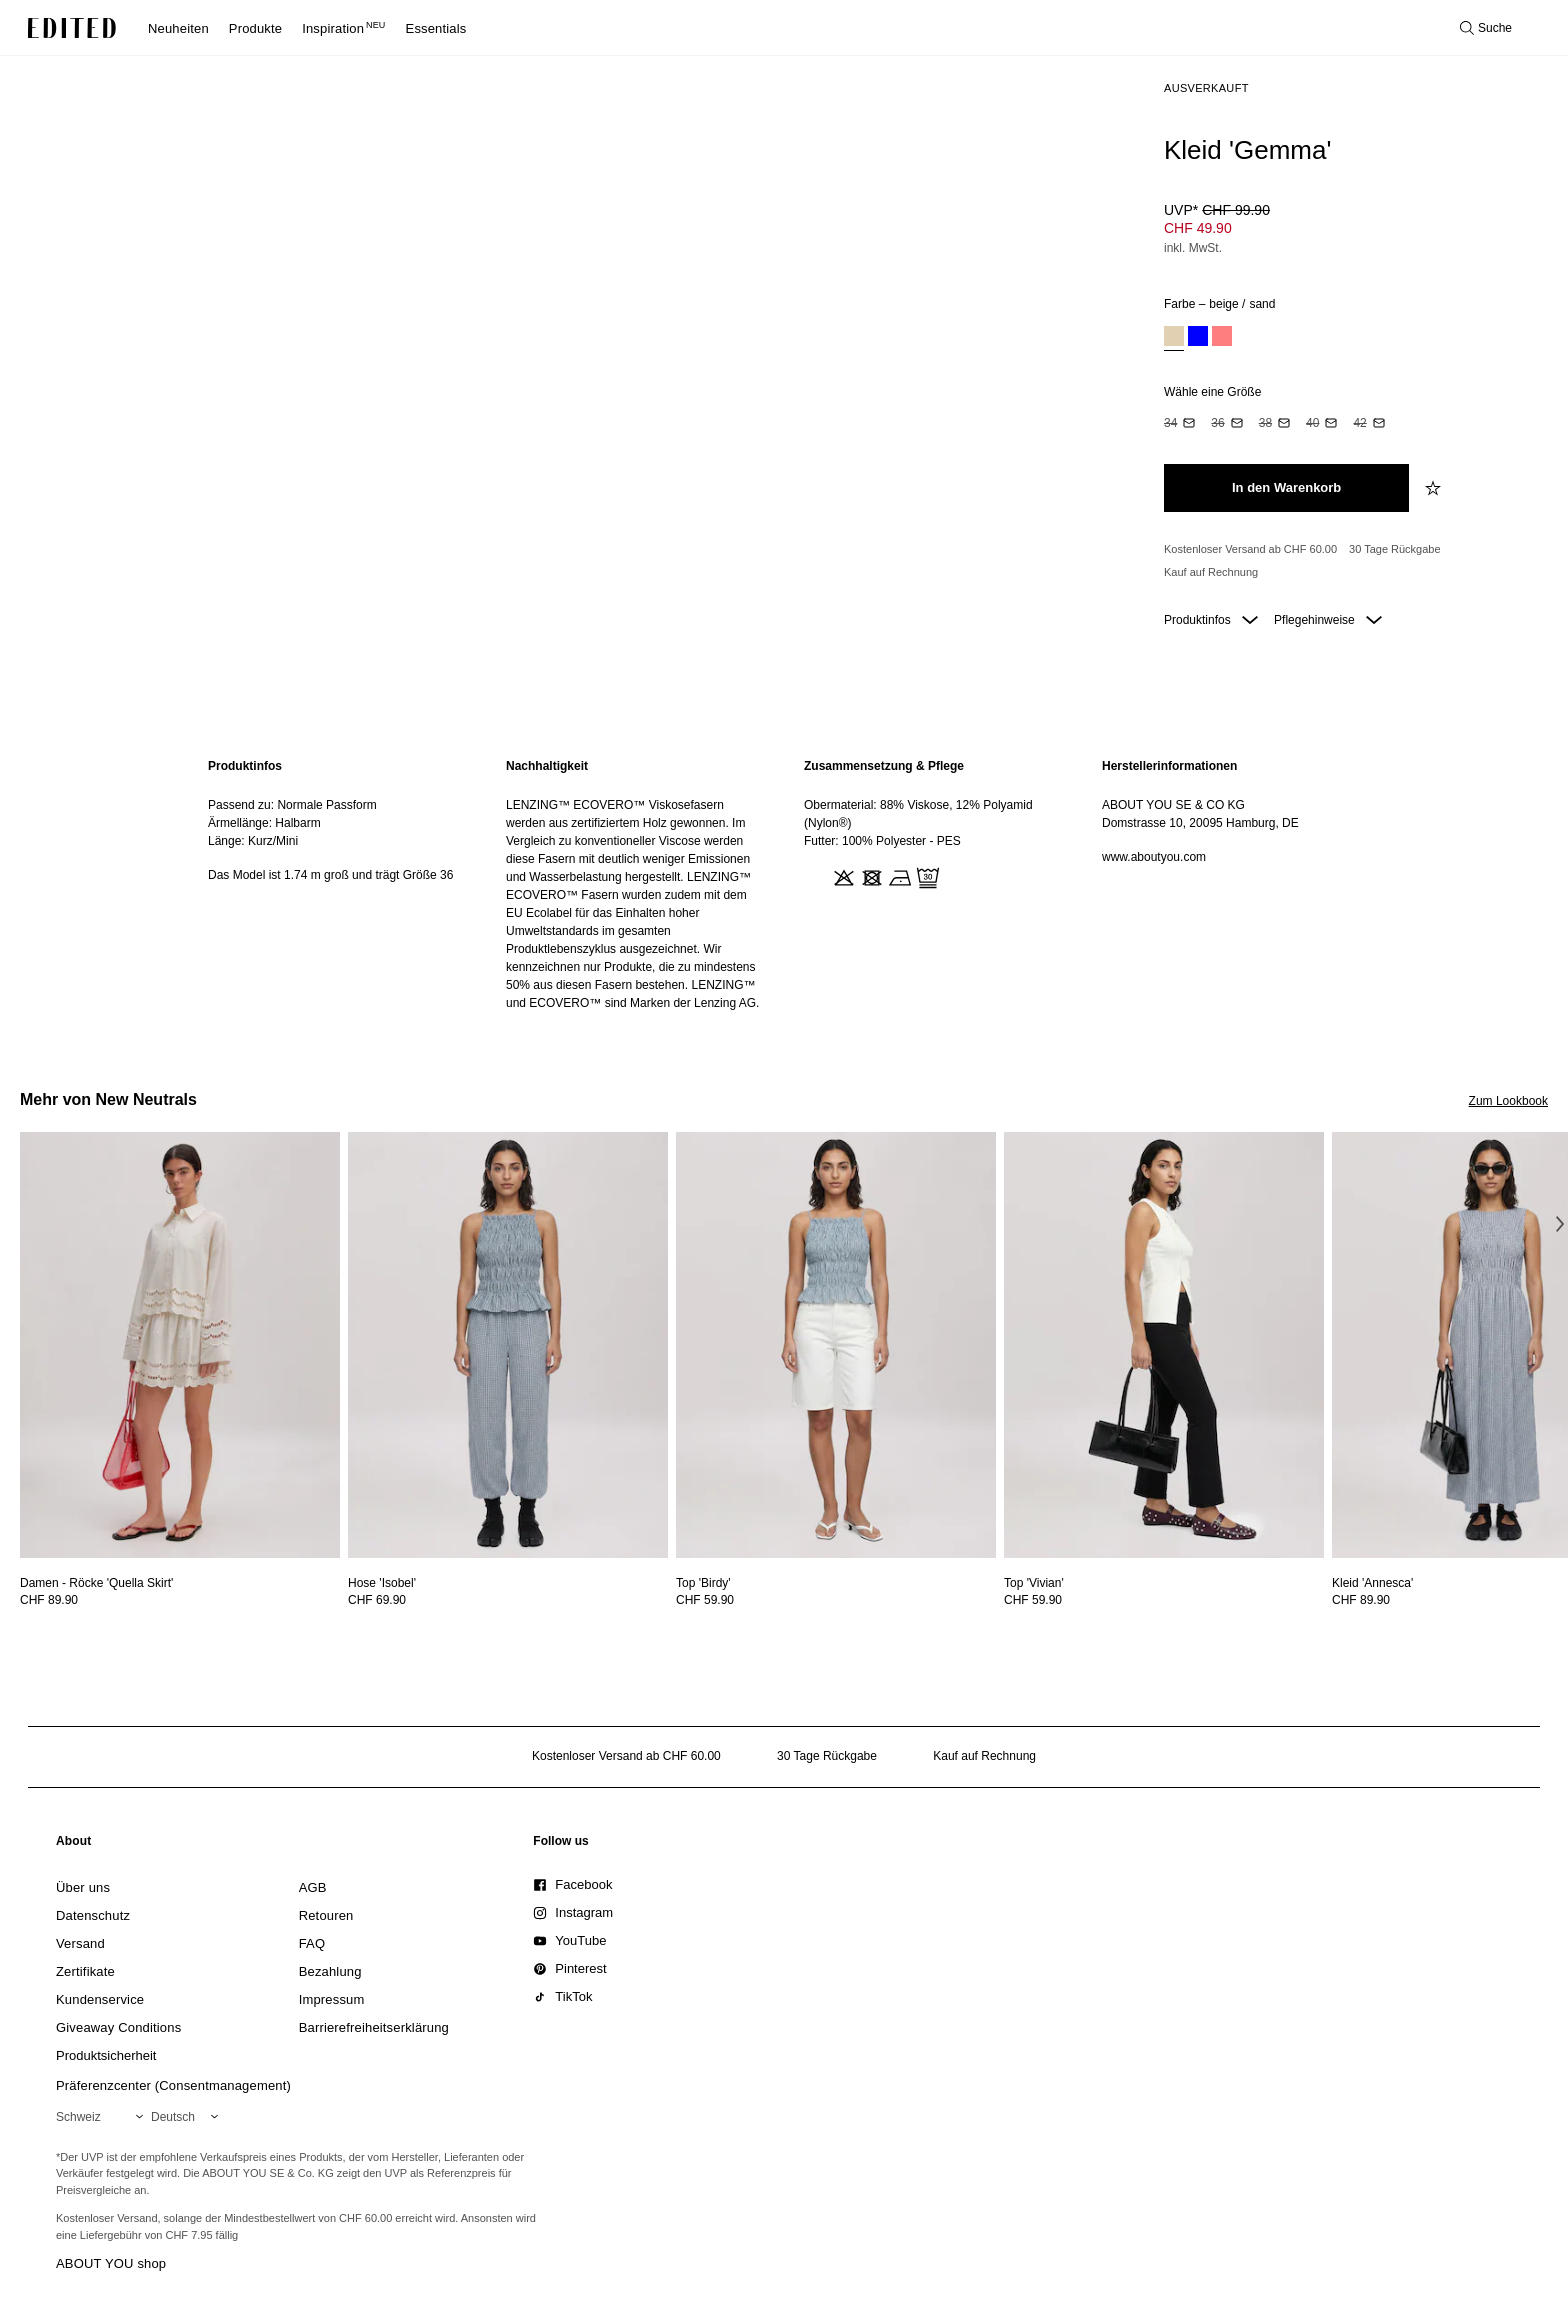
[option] (1174, 338)
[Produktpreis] (1348, 231)
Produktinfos (1211, 620)
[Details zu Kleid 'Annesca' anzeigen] (1372, 1583)
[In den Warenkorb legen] (1286, 488)
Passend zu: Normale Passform (292, 805)
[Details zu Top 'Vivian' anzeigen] (1164, 1345)
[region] (337, 884)
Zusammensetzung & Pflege (884, 766)
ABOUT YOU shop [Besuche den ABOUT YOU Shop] (111, 2263)
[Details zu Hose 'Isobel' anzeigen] (508, 1345)
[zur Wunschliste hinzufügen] (1435, 488)
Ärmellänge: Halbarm (264, 823)
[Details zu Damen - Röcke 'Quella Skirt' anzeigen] (180, 1345)
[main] (784, 884)
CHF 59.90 (705, 1600)
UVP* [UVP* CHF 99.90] (1217, 210)
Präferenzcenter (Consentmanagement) (173, 2085)
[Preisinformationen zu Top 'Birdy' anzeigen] (836, 1600)
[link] (74, 1845)
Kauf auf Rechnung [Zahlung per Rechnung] (1211, 572)
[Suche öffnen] (1486, 28)
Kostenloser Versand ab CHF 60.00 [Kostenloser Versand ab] (1250, 549)
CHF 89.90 (49, 1600)
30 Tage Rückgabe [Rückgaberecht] (1395, 549)
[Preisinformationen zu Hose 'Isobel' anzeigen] (508, 1600)
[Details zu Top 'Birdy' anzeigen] (836, 1345)
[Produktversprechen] (1348, 561)
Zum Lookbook (1508, 1101)
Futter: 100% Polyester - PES (882, 841)
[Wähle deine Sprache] (188, 2117)
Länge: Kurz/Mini (253, 841)
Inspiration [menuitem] (343, 28)
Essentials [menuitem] (436, 28)
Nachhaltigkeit (547, 766)
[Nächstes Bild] (1560, 1224)
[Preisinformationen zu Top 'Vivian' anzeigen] (1164, 1600)
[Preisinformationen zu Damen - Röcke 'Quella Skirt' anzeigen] (180, 1600)
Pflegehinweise (1328, 620)
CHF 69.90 (377, 1600)
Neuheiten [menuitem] (178, 28)
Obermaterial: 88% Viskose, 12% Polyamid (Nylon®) (918, 814)
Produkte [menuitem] (255, 28)
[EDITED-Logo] (72, 28)
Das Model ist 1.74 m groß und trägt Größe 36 (330, 875)
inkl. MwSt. (1193, 248)
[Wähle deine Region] (103, 2117)
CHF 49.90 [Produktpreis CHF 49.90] (1198, 228)
